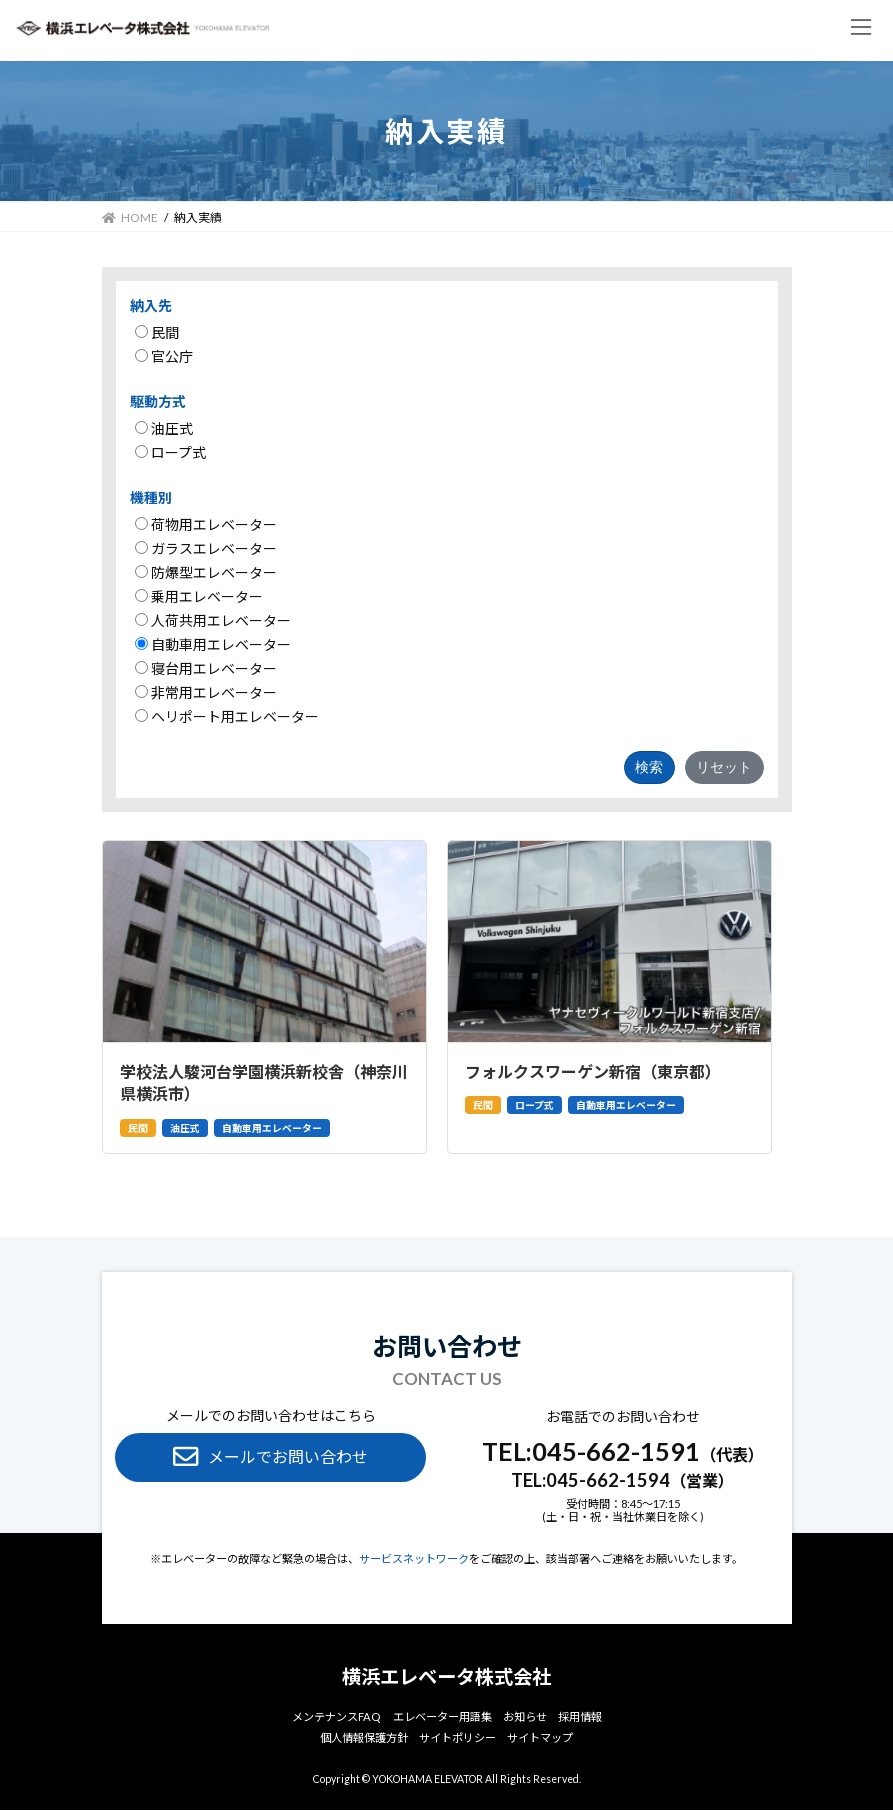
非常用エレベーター (206, 692)
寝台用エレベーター (206, 668)
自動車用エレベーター (213, 644)
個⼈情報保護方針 (364, 1738)
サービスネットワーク (414, 1558)
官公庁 (164, 356)
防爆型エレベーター (206, 572)
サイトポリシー (457, 1738)
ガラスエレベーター (206, 548)
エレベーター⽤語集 (442, 1716)
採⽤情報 (580, 1716)
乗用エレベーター (199, 596)
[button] (270, 1457)
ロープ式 (170, 452)
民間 (157, 332)
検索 (649, 767)
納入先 (151, 305)
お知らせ (525, 1716)
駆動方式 (158, 401)
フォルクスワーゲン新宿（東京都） (593, 1071)
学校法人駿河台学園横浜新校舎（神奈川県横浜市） (264, 1082)
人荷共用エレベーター (213, 620)
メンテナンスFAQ (336, 1716)
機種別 (151, 497)
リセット (724, 767)
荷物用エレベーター (206, 524)
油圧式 (164, 428)
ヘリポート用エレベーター (227, 716)
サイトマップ (540, 1738)
